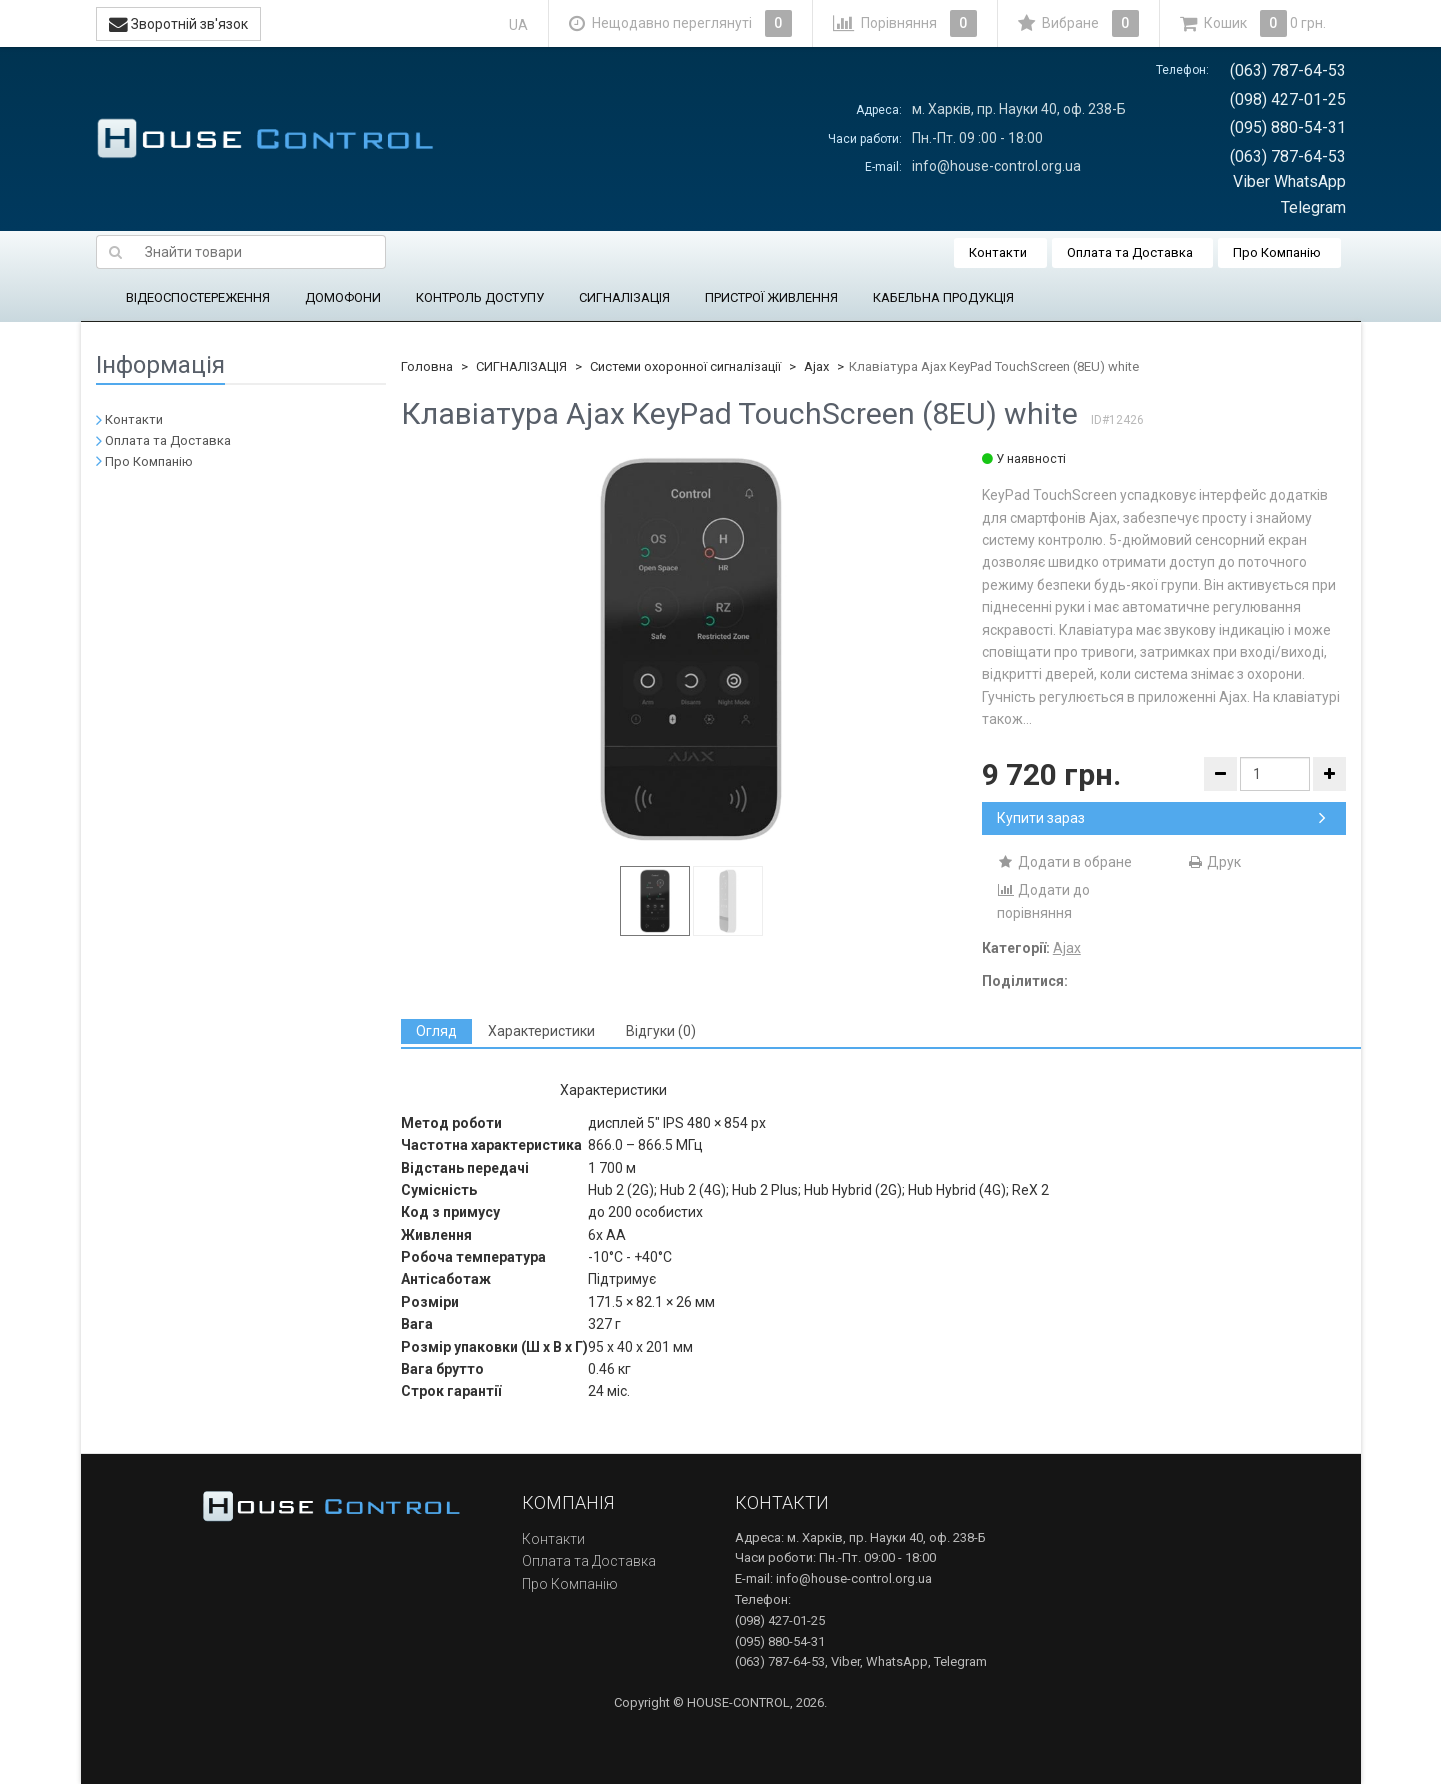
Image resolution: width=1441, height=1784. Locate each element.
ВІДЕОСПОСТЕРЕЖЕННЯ (198, 297)
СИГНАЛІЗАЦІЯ (624, 297)
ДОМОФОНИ (343, 297)
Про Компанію (1277, 252)
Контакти (998, 252)
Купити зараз (1161, 818)
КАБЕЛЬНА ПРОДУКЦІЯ (943, 297)
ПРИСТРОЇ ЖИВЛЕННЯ (771, 297)
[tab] (436, 1031)
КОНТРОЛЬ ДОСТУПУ (480, 297)
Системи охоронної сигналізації (685, 366)
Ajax (816, 366)
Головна (427, 366)
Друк (1213, 862)
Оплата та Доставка (1130, 252)
